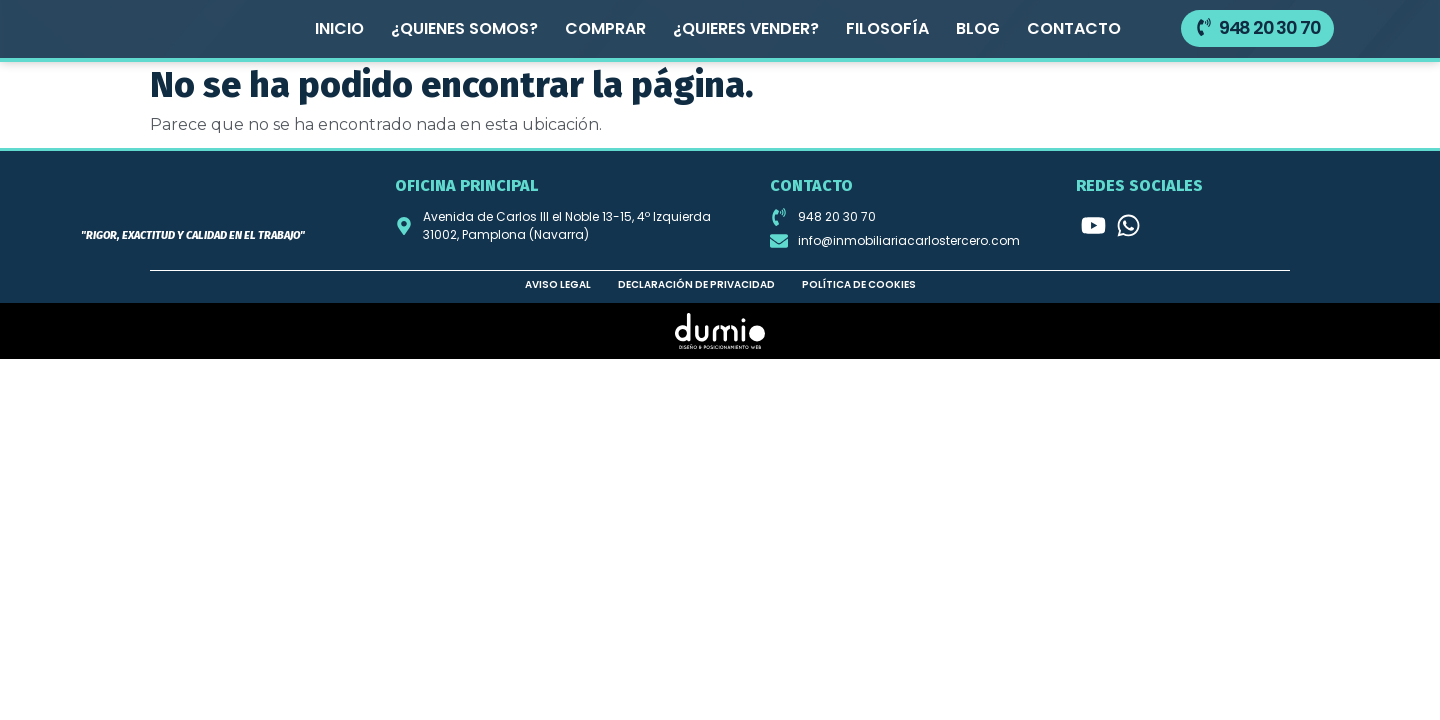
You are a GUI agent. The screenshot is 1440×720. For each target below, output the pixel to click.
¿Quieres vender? (746, 28)
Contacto (1074, 28)
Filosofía (887, 28)
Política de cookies (859, 283)
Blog (978, 28)
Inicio (339, 28)
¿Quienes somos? (464, 28)
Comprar (605, 28)
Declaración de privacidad (696, 283)
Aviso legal (558, 283)
